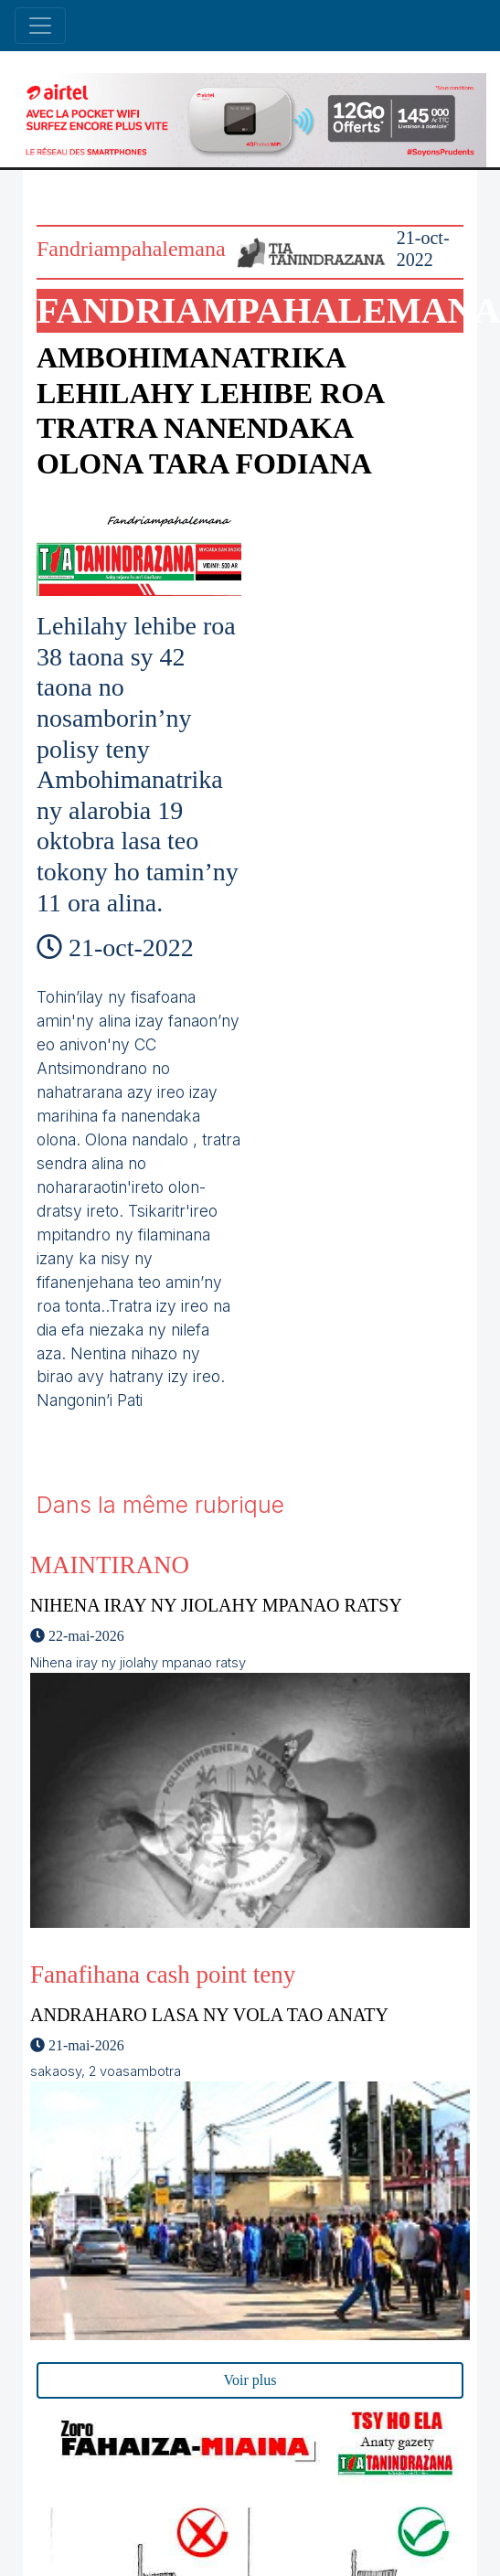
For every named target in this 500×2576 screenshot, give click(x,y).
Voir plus (250, 2380)
